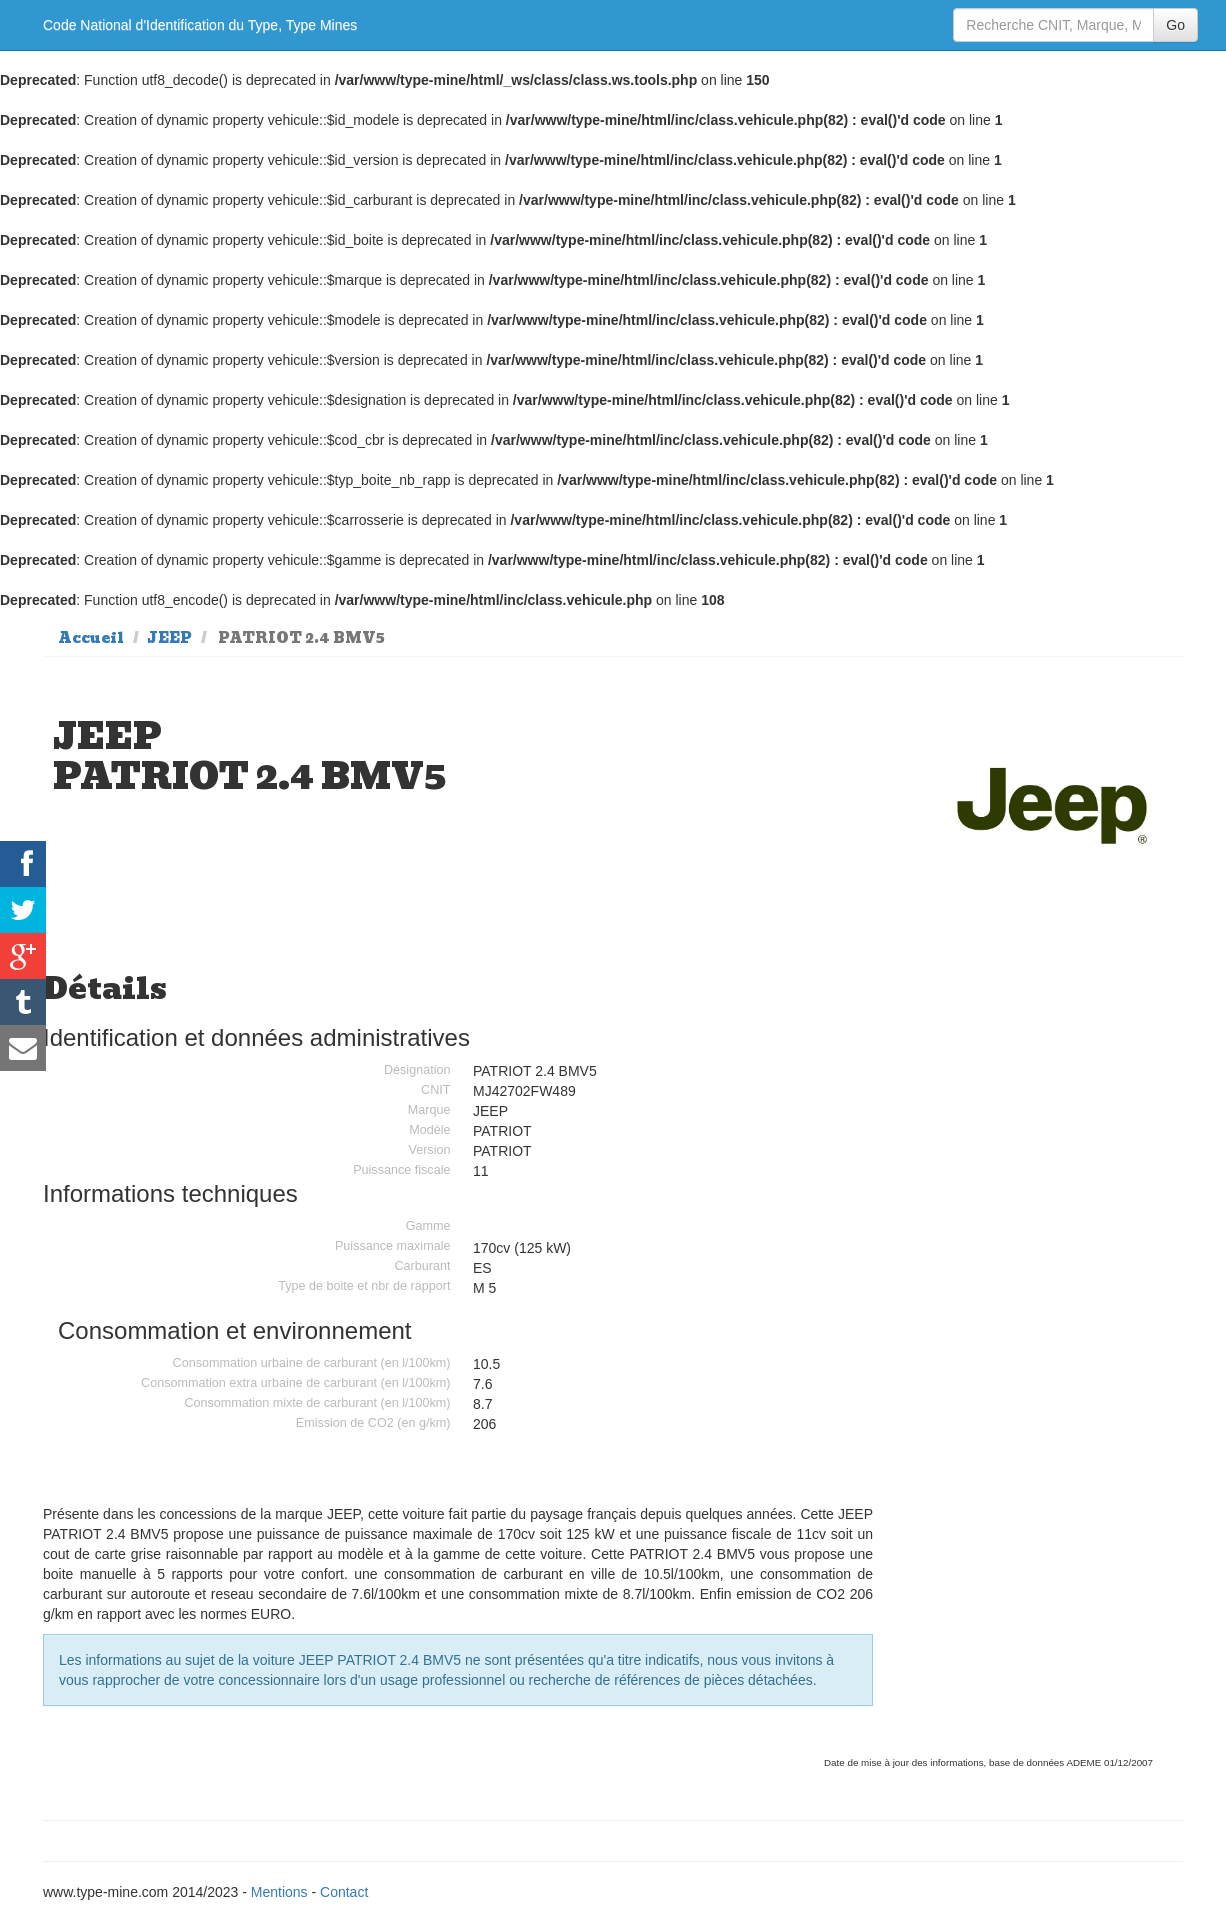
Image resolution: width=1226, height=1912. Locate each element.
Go (1175, 25)
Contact (344, 1892)
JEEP (169, 638)
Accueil (91, 638)
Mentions (279, 1892)
